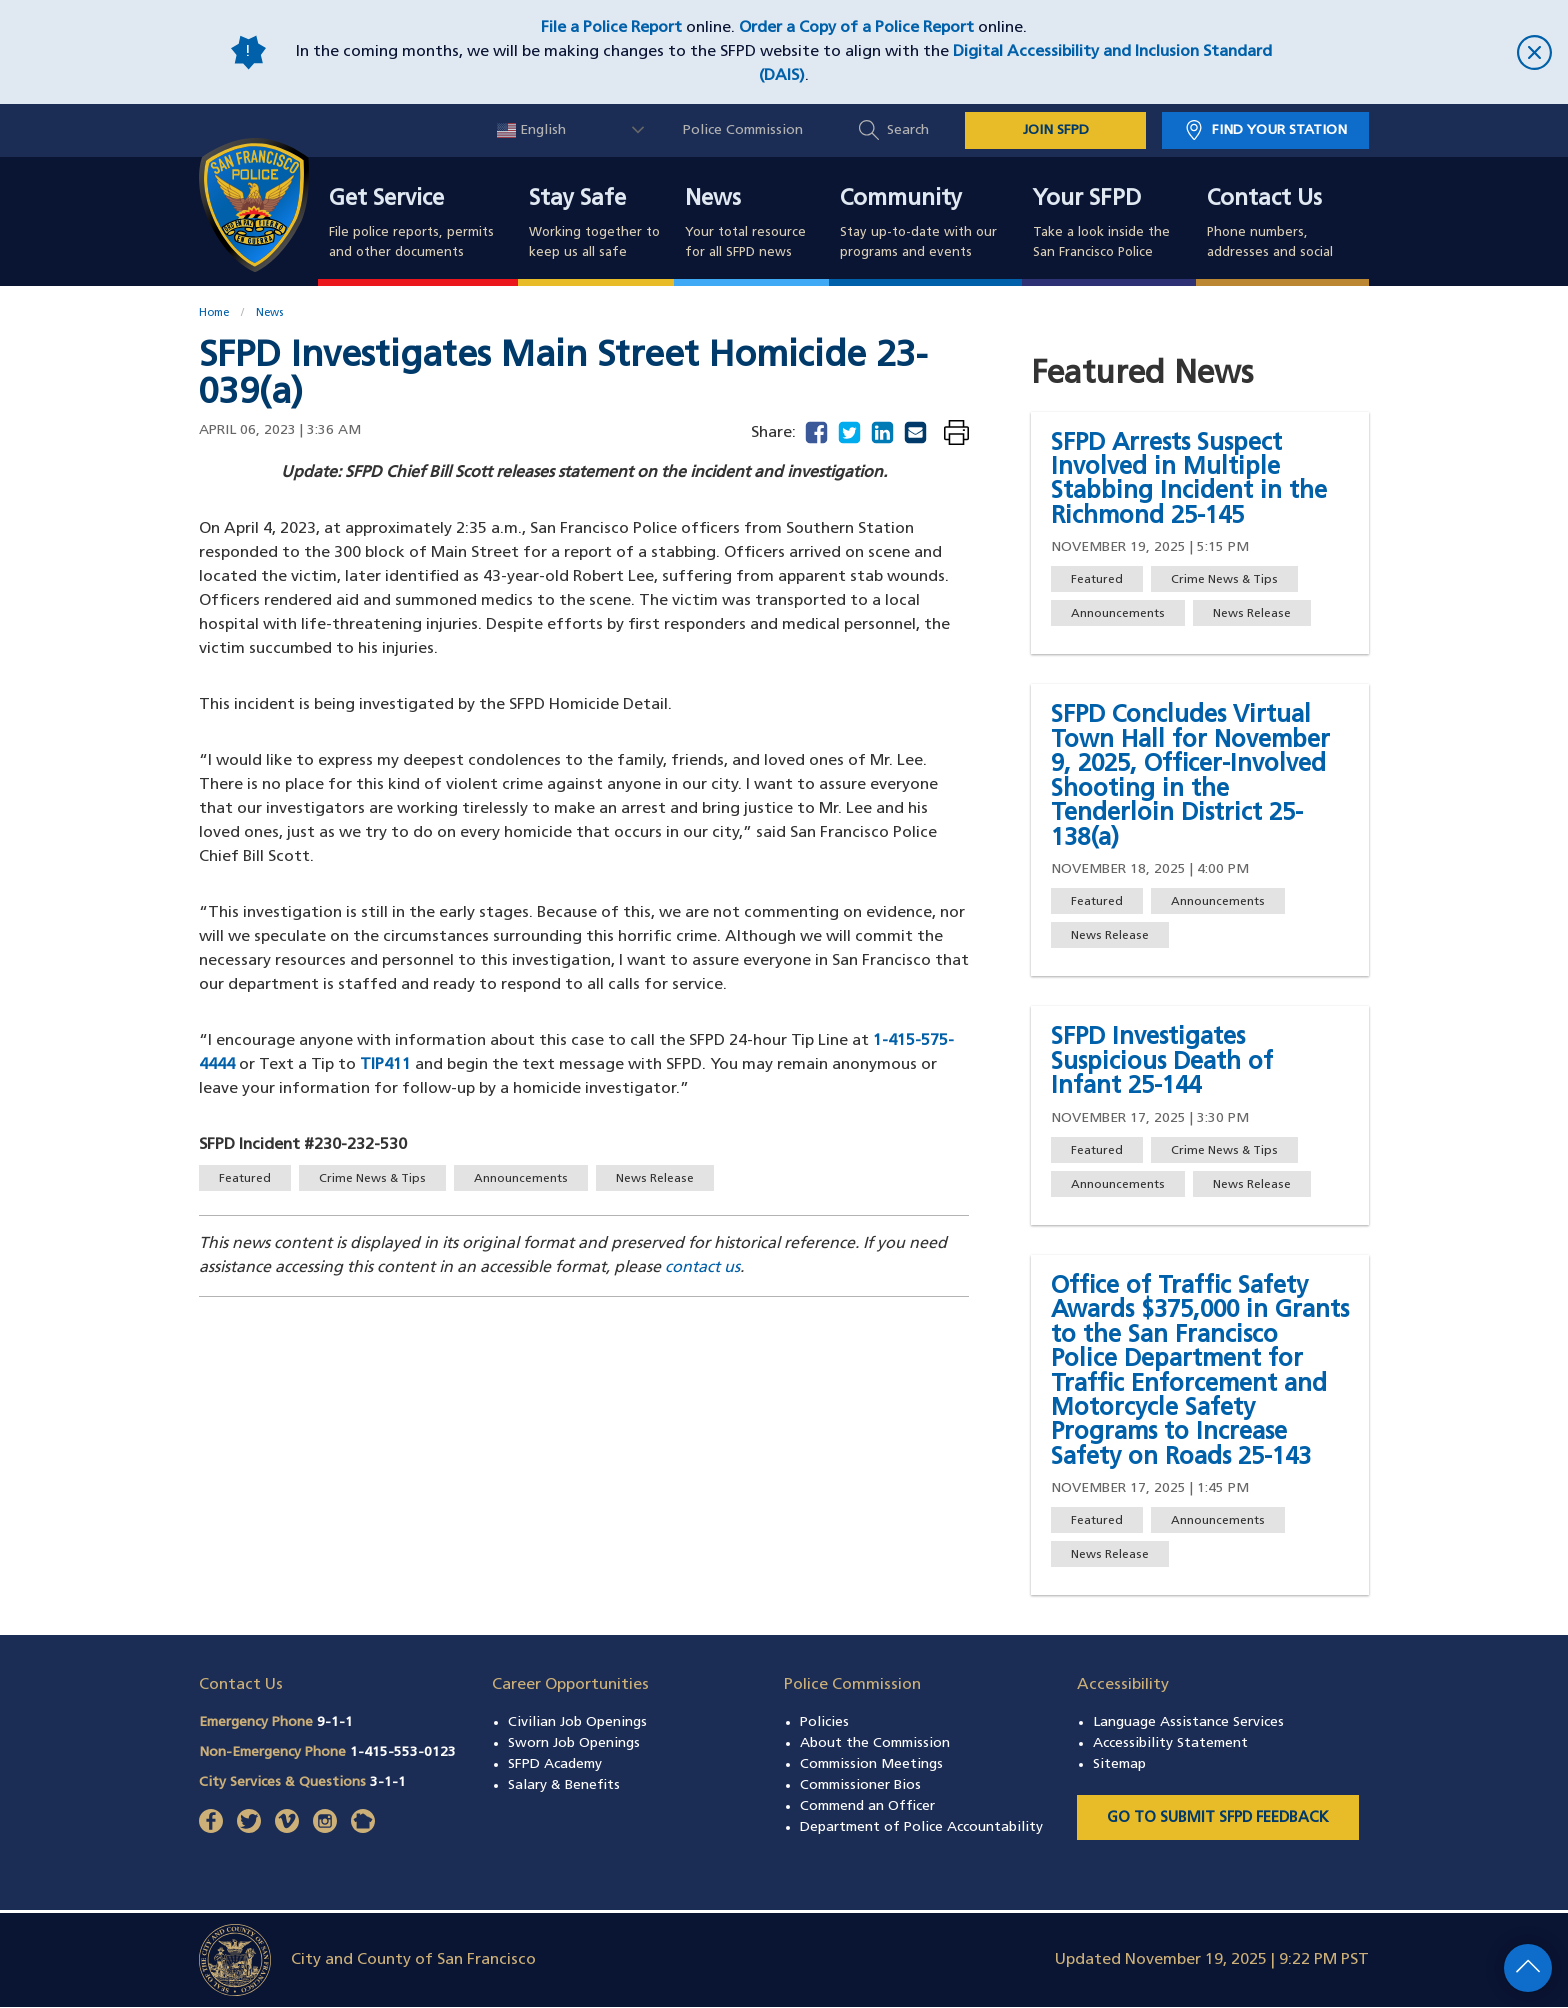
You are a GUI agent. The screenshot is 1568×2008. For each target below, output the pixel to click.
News (713, 200)
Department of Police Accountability (921, 1827)
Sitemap (1119, 1764)
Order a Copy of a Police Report (856, 28)
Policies (824, 1722)
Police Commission (743, 130)
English (531, 130)
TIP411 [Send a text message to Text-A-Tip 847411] (385, 1065)
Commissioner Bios (860, 1785)
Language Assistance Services (1188, 1722)
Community (901, 200)
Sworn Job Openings (574, 1743)
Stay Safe (577, 200)
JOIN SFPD (1056, 130)
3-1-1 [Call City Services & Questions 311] (388, 1782)
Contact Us (1264, 200)
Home (214, 313)
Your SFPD (1087, 200)
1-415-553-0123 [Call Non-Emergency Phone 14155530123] (403, 1752)
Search (908, 130)
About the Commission (875, 1743)
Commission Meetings (871, 1764)
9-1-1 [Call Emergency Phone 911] (335, 1722)
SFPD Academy (555, 1764)
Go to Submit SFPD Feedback (1218, 1818)
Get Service (386, 200)
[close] (1424, 52)
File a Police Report (611, 28)
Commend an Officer (867, 1806)
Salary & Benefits (564, 1785)
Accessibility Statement (1170, 1743)
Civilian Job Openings (577, 1722)
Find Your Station (1279, 130)
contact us (702, 1268)
